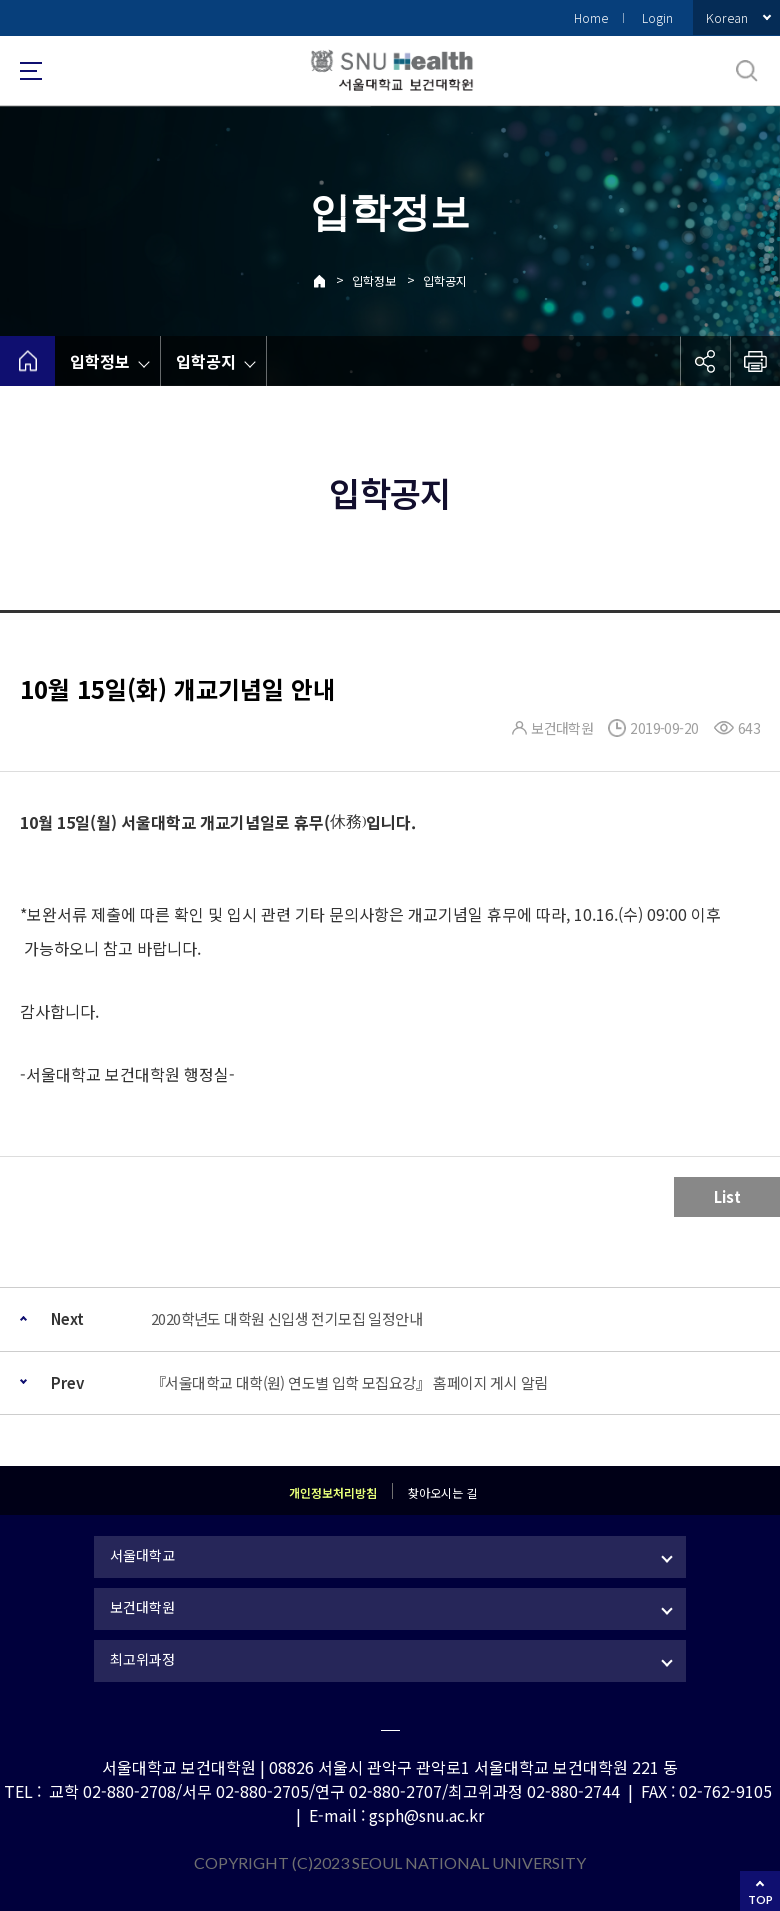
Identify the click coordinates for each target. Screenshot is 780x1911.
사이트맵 (31, 71)
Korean (727, 17)
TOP (760, 1899)
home (27, 361)
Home (591, 17)
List (727, 1196)
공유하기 (705, 361)
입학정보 (374, 280)
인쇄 (755, 361)
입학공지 (445, 280)
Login (657, 17)
